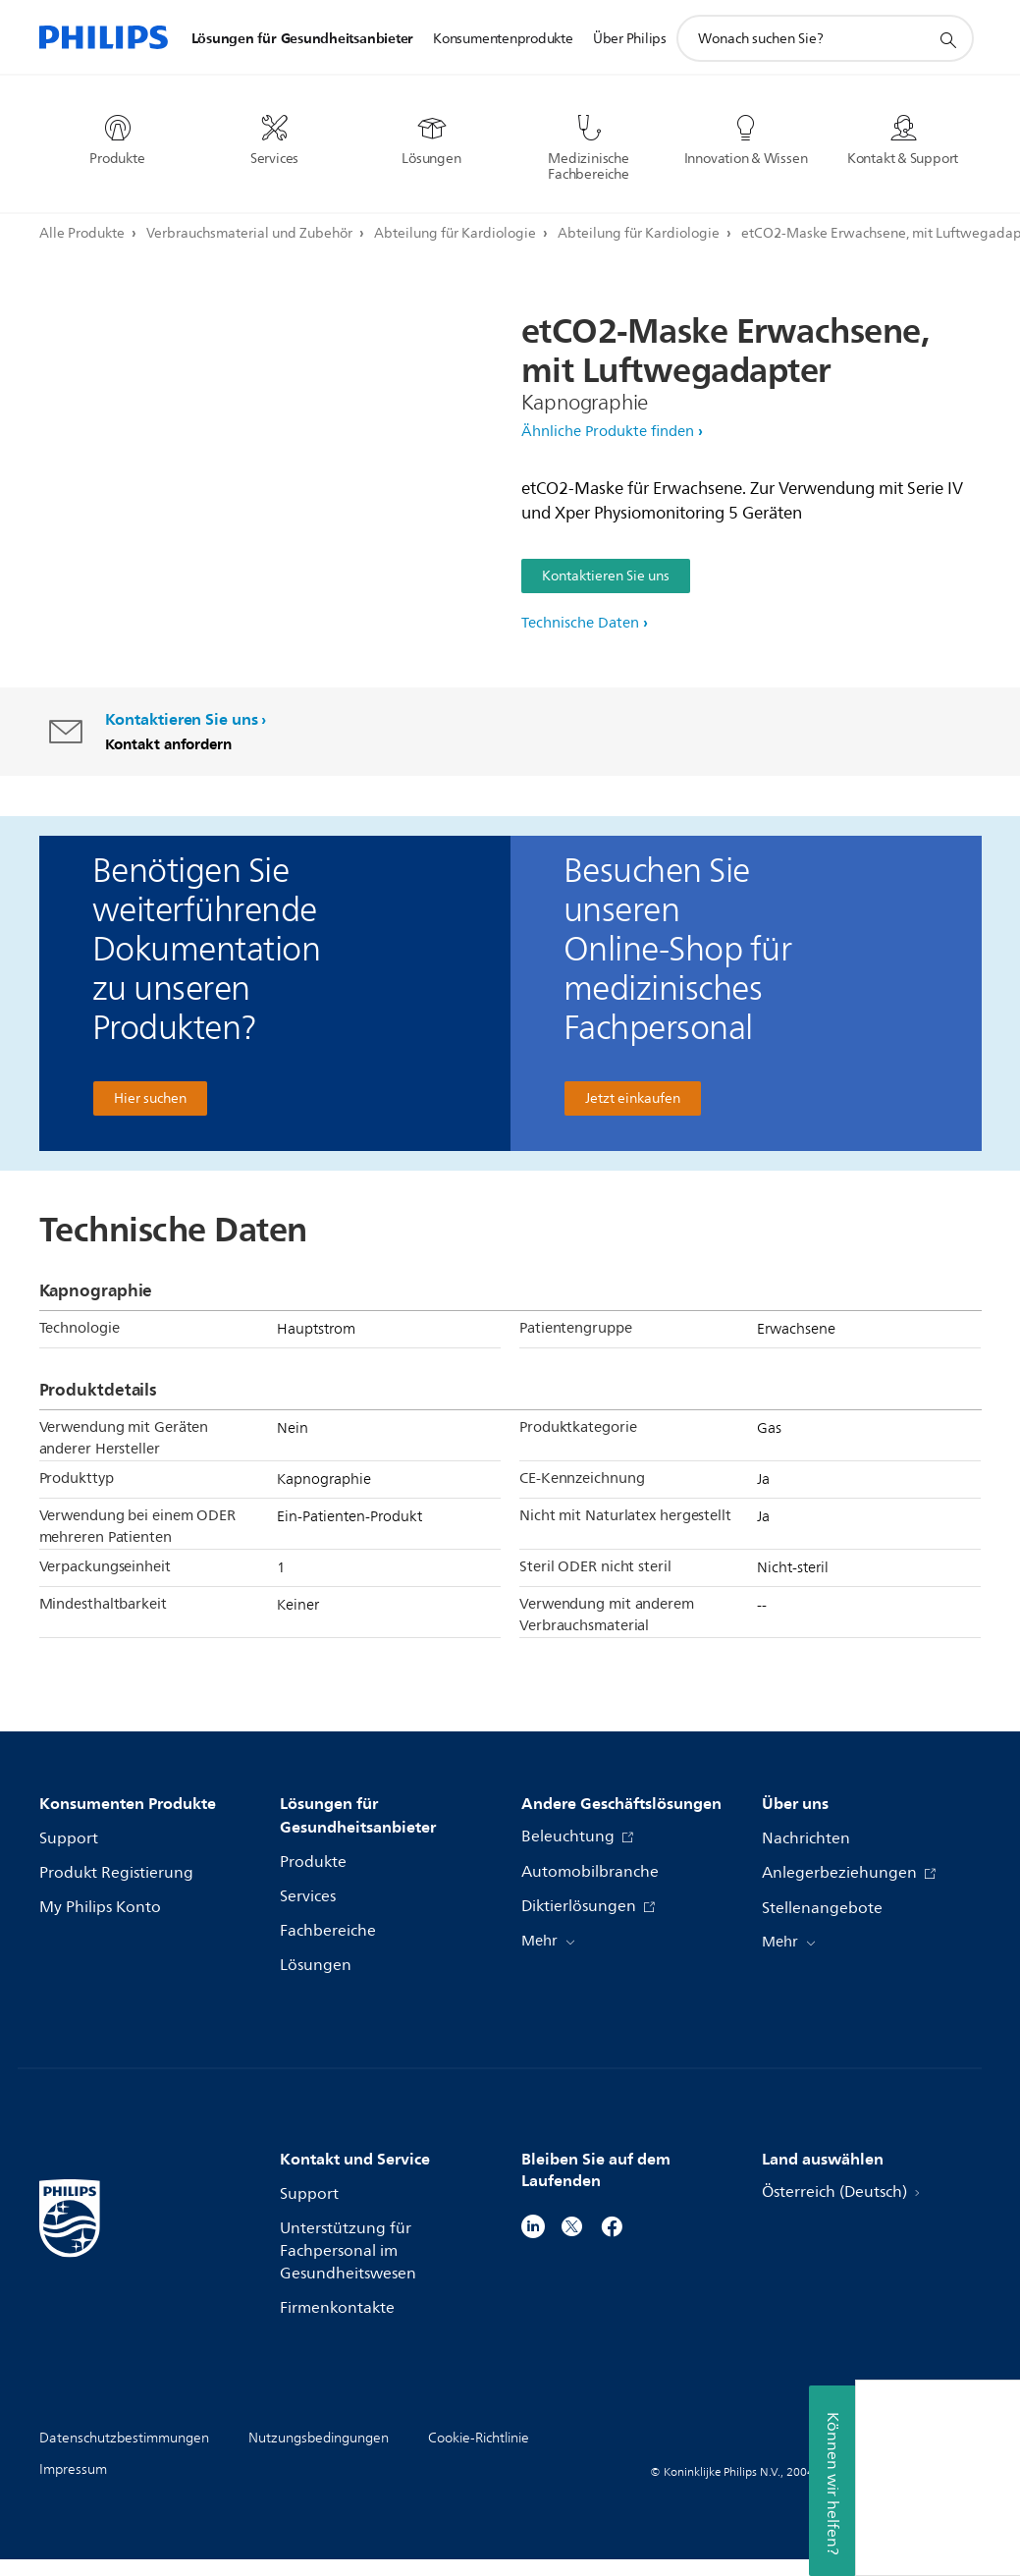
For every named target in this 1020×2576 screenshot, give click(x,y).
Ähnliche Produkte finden (607, 431)
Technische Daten (580, 623)
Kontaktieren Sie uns (606, 576)
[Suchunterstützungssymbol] (947, 39)
